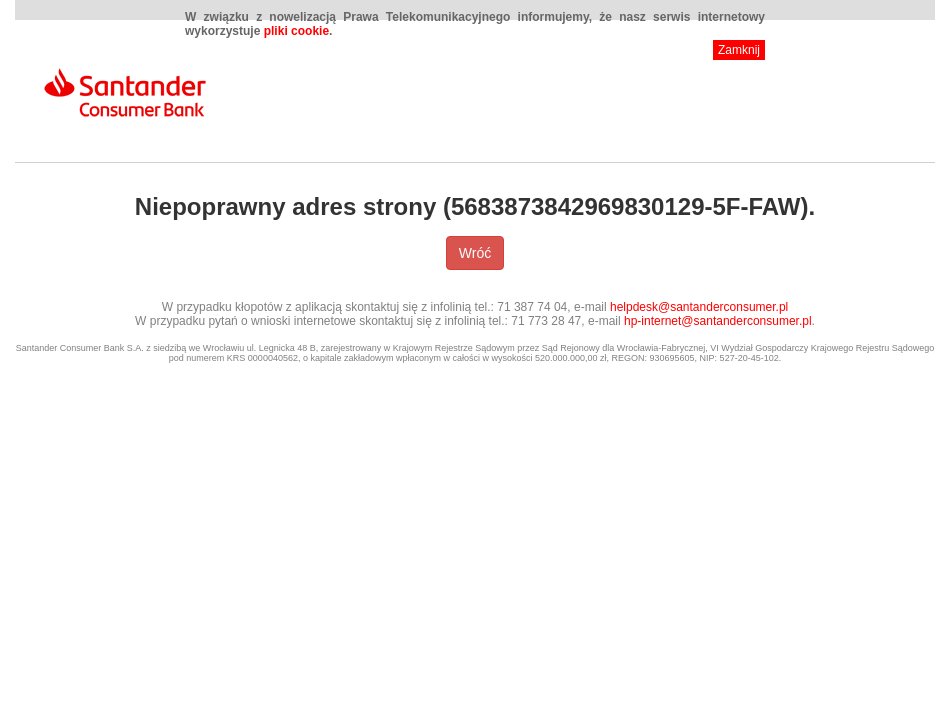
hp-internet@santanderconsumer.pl (718, 321)
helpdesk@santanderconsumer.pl (699, 307)
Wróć (475, 253)
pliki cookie (296, 31)
